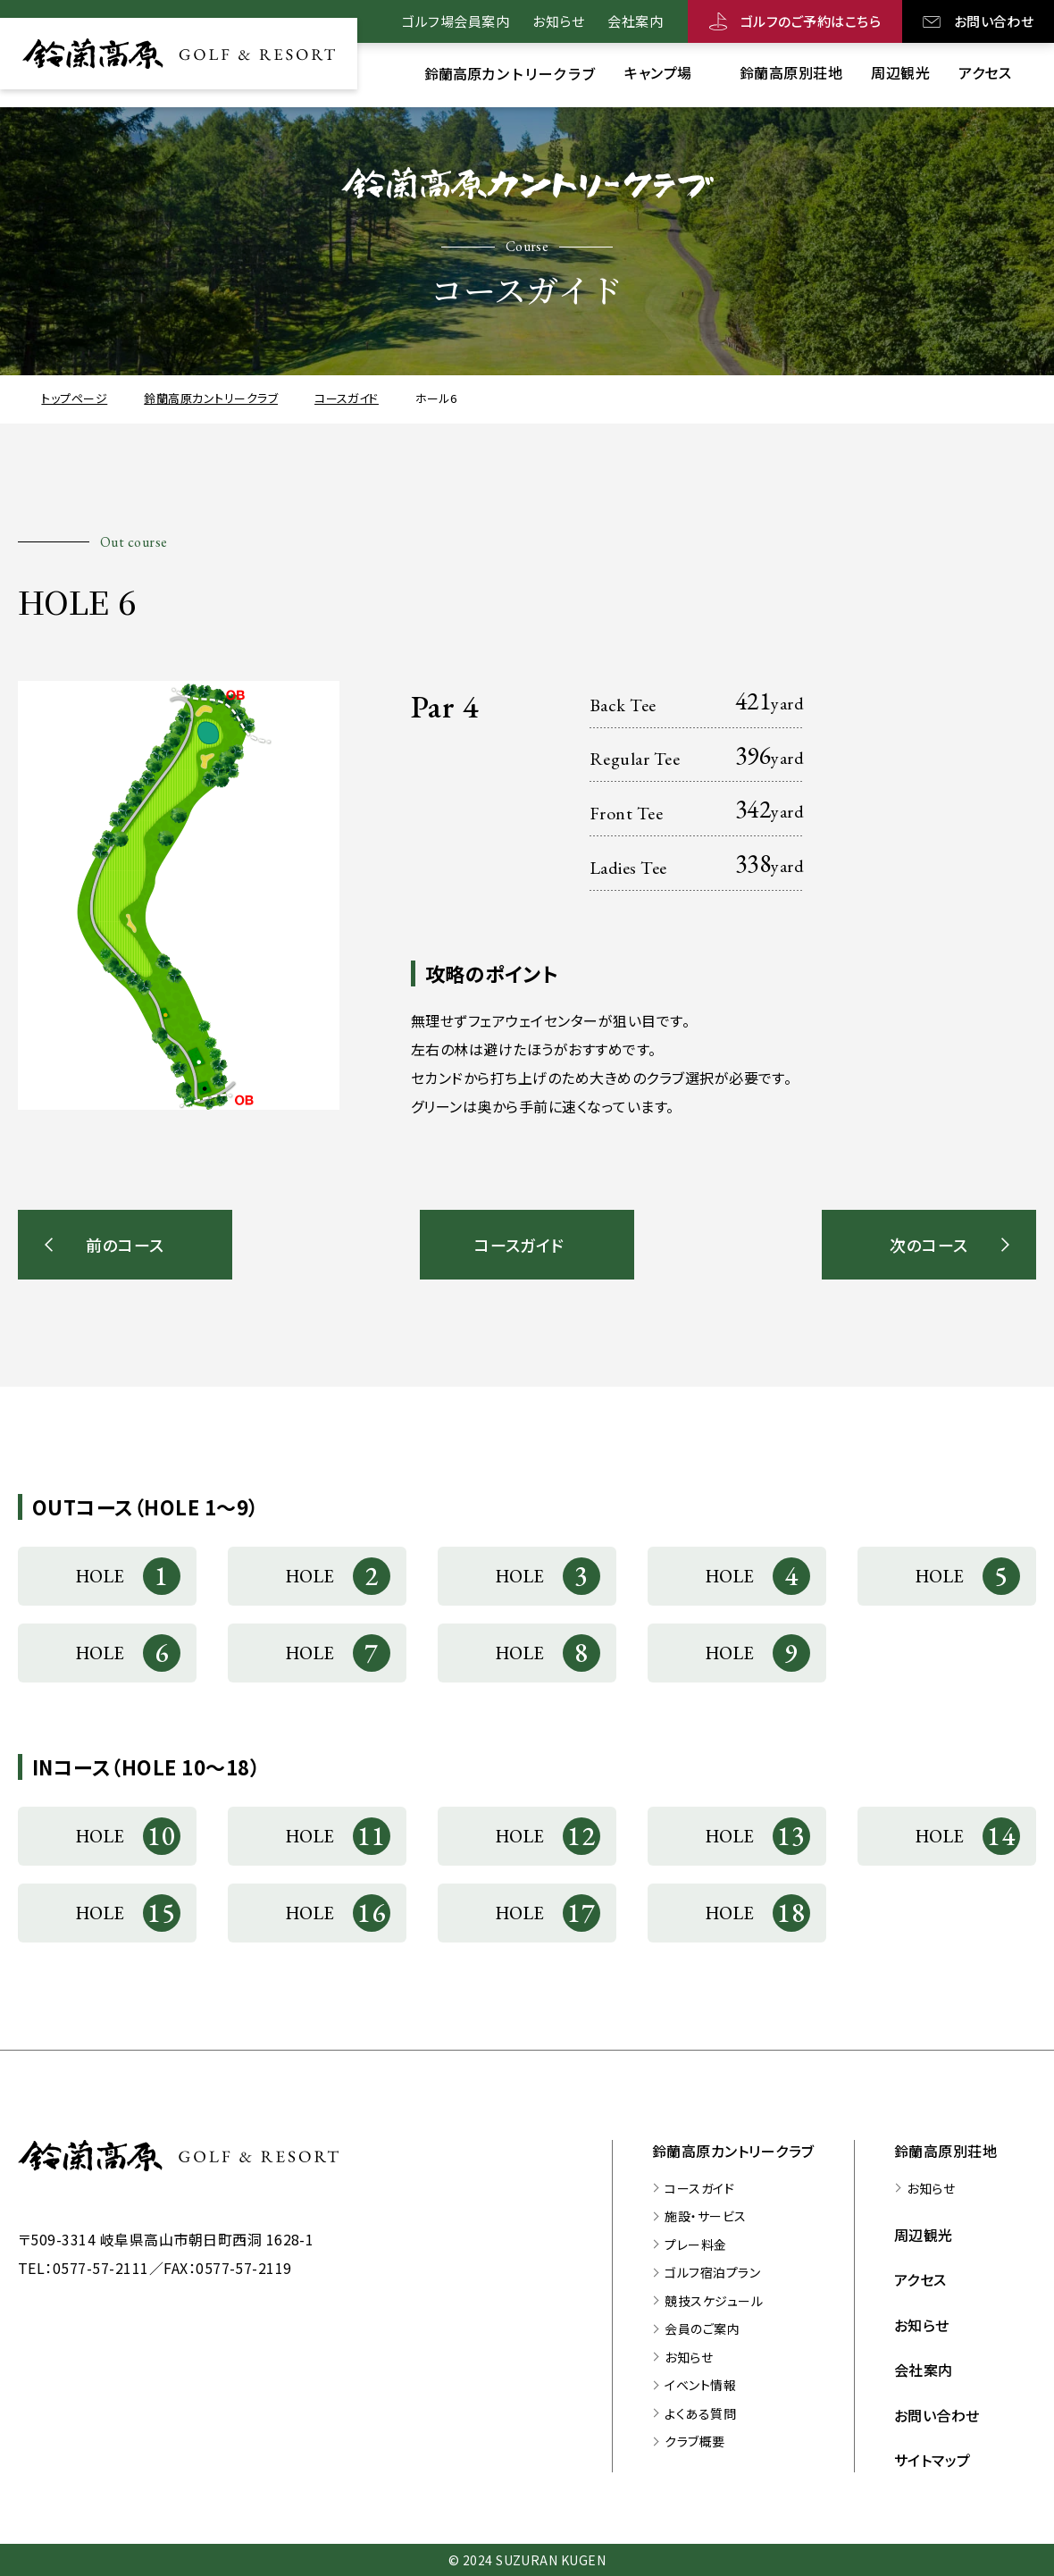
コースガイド (699, 2188)
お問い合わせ (994, 21)
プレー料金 (695, 2244)
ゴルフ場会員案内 (455, 21)
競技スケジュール (714, 2301)
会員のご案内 (702, 2328)
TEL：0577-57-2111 (83, 2267)
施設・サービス (705, 2216)
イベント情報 (700, 2385)
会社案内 (635, 21)
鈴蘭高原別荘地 (945, 2150)
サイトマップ (932, 2460)
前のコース (124, 1244)
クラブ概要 (694, 2441)
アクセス (920, 2279)
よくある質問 (700, 2413)
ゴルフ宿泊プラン (712, 2272)
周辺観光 (923, 2234)
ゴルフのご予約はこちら (810, 21)
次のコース (928, 1244)
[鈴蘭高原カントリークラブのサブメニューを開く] (510, 73)
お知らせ (558, 21)
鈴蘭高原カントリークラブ (733, 2150)
